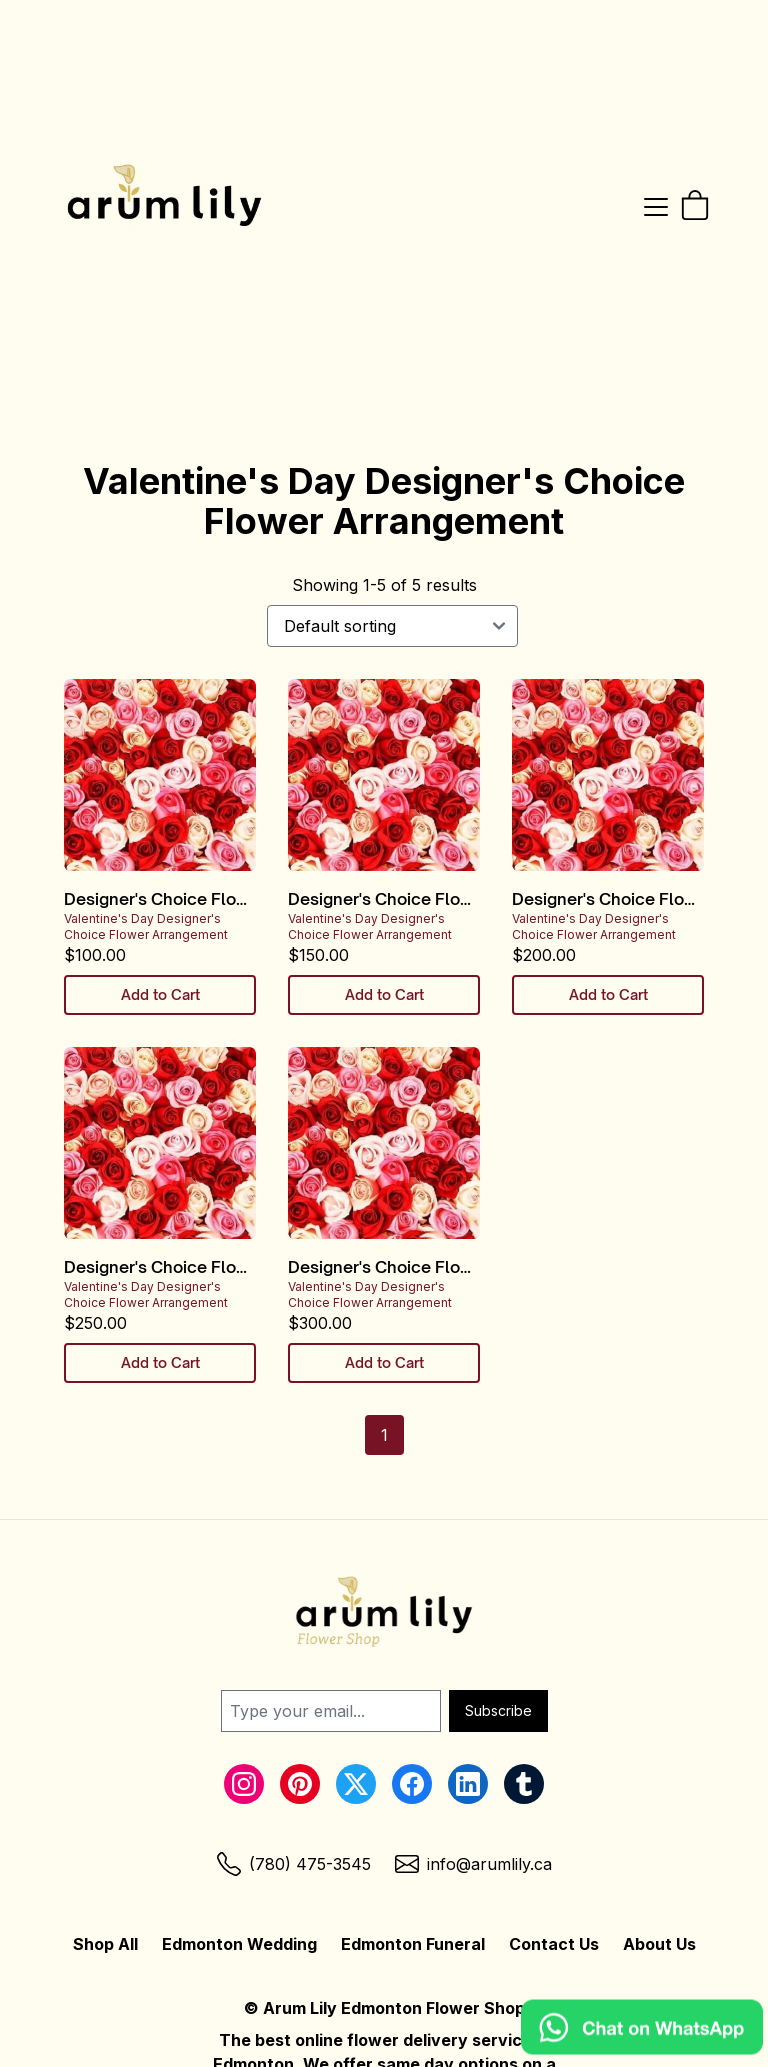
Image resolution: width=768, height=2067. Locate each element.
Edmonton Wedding (239, 1944)
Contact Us (554, 1944)
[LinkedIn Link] (468, 1784)
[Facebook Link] (412, 1784)
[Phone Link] (294, 1864)
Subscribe (498, 1710)
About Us (659, 1944)
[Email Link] (473, 1864)
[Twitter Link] (356, 1784)
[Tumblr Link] (524, 1784)
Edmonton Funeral (413, 1944)
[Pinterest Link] (300, 1784)
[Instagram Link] (244, 1784)
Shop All (105, 1944)
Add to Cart (160, 994)
